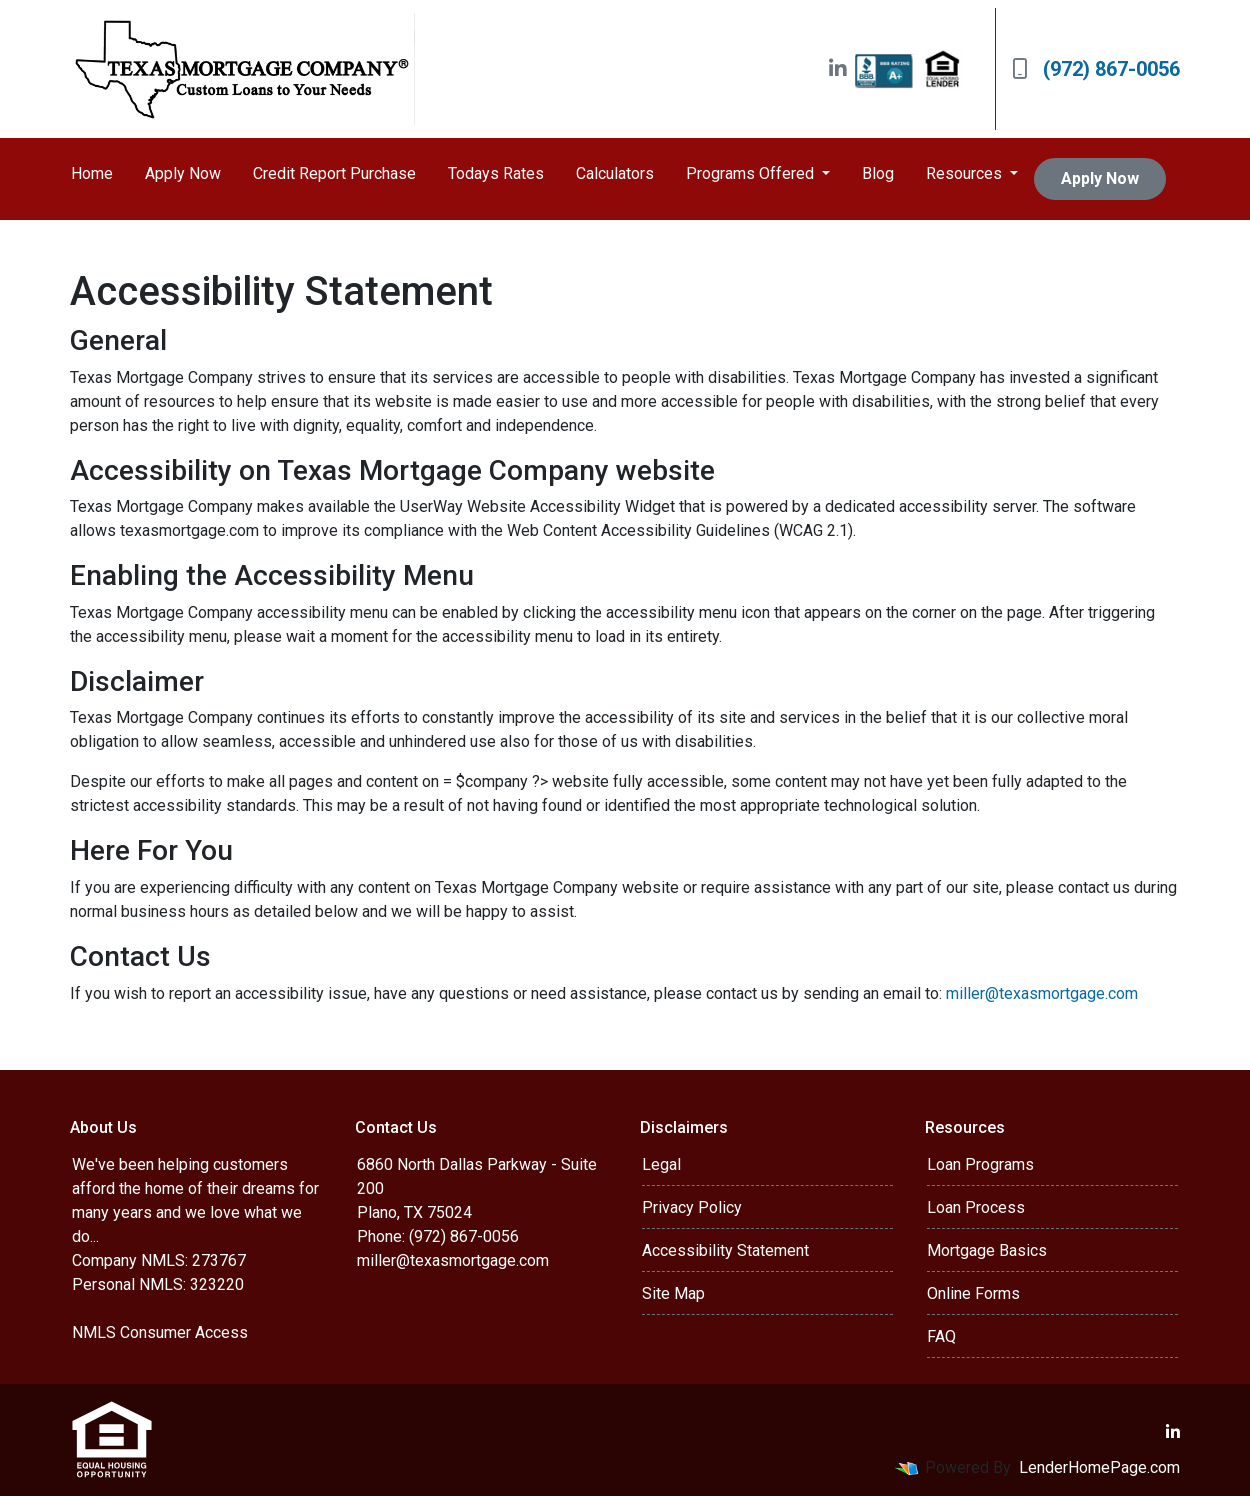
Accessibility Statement (725, 1250)
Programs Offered (752, 173)
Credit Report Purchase (334, 173)
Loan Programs (980, 1164)
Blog (878, 173)
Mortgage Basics (987, 1250)
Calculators (615, 173)
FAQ (941, 1336)
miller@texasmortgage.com (1042, 993)
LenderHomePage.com (1099, 1467)
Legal (661, 1164)
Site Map (673, 1293)
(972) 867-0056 (1096, 69)
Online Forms (973, 1293)
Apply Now (183, 173)
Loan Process (976, 1207)
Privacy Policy (692, 1207)
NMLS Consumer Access (160, 1332)
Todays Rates (496, 173)
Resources (966, 173)
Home (92, 173)
